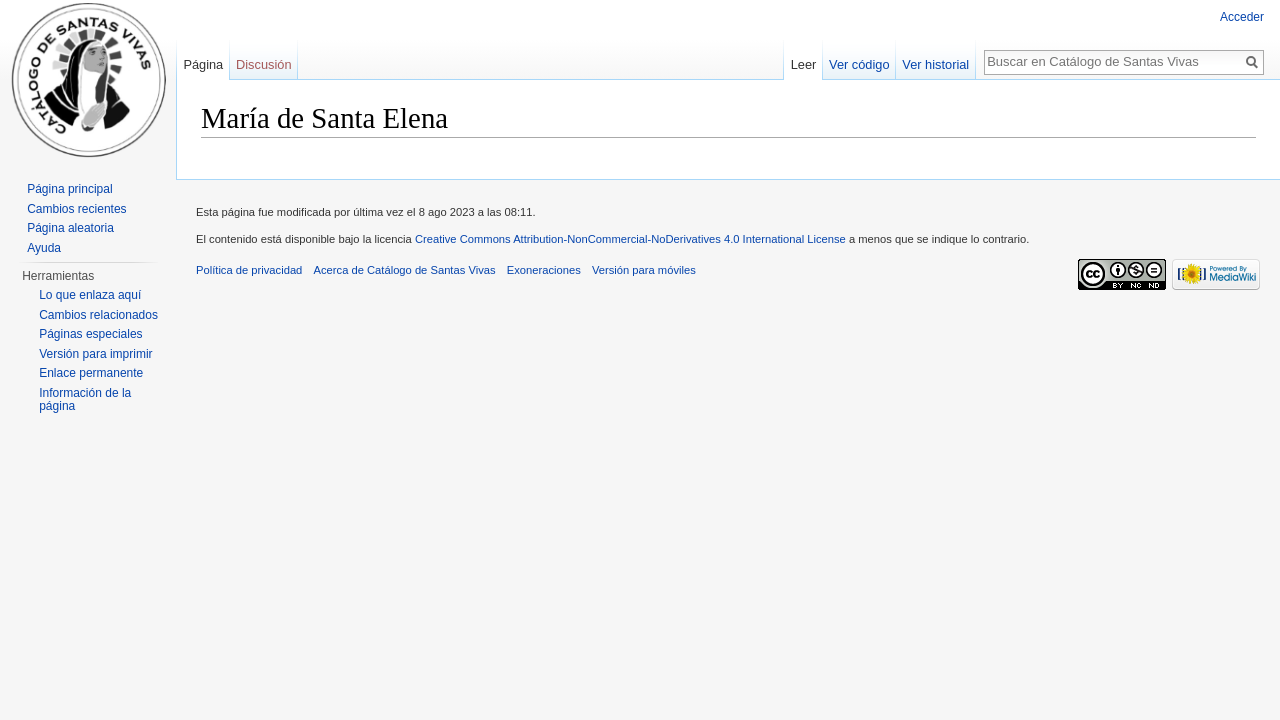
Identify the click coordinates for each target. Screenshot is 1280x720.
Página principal (69, 189)
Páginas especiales (90, 334)
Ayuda (44, 248)
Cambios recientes (76, 209)
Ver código (859, 64)
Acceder (1242, 17)
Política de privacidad (249, 270)
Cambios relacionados (98, 315)
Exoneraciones (544, 270)
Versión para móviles (644, 270)
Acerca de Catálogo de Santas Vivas (405, 270)
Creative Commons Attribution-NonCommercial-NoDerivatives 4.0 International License (630, 239)
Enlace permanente (91, 373)
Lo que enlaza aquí (90, 295)
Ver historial (935, 64)
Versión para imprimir (95, 354)
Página (203, 64)
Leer (804, 64)
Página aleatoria (70, 228)
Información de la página (85, 400)
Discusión (263, 64)
